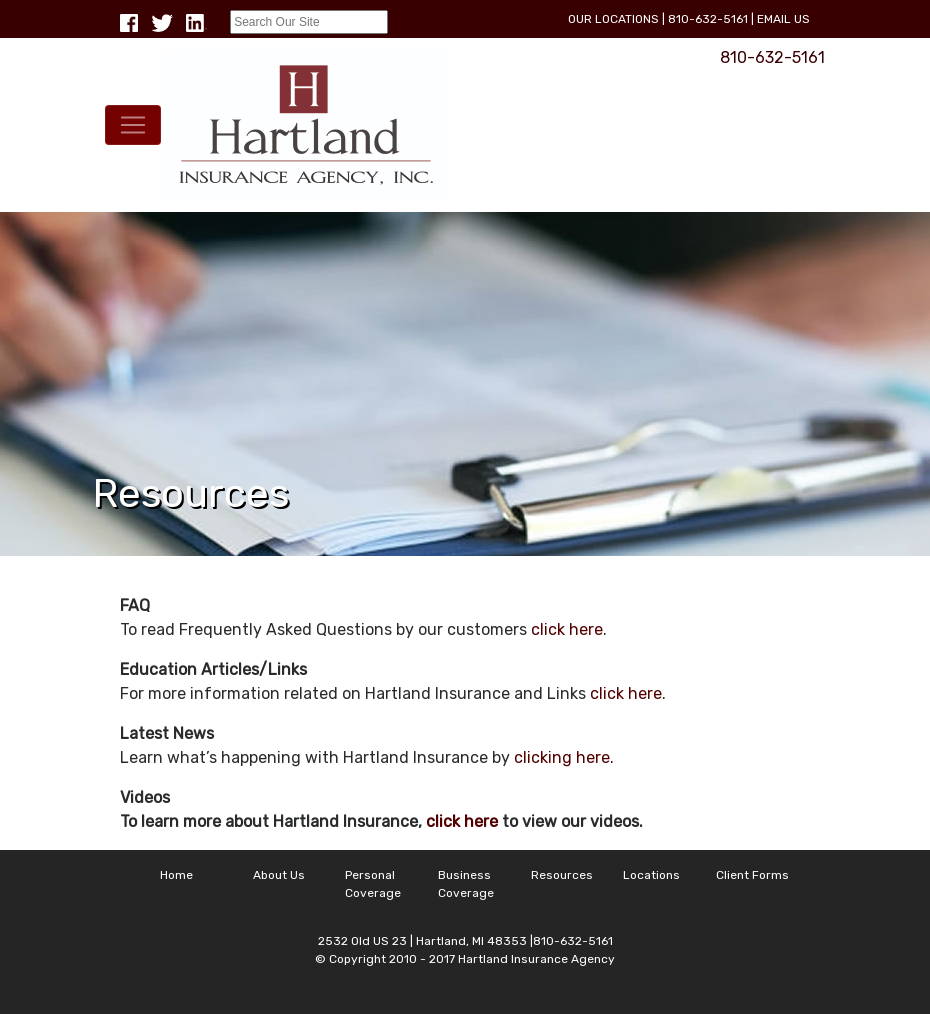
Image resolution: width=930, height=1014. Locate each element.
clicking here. (564, 757)
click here (567, 629)
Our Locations (613, 19)
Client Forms (752, 875)
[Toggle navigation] (133, 125)
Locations (651, 875)
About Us (279, 875)
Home (176, 875)
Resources (562, 875)
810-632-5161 (708, 19)
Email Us (783, 19)
